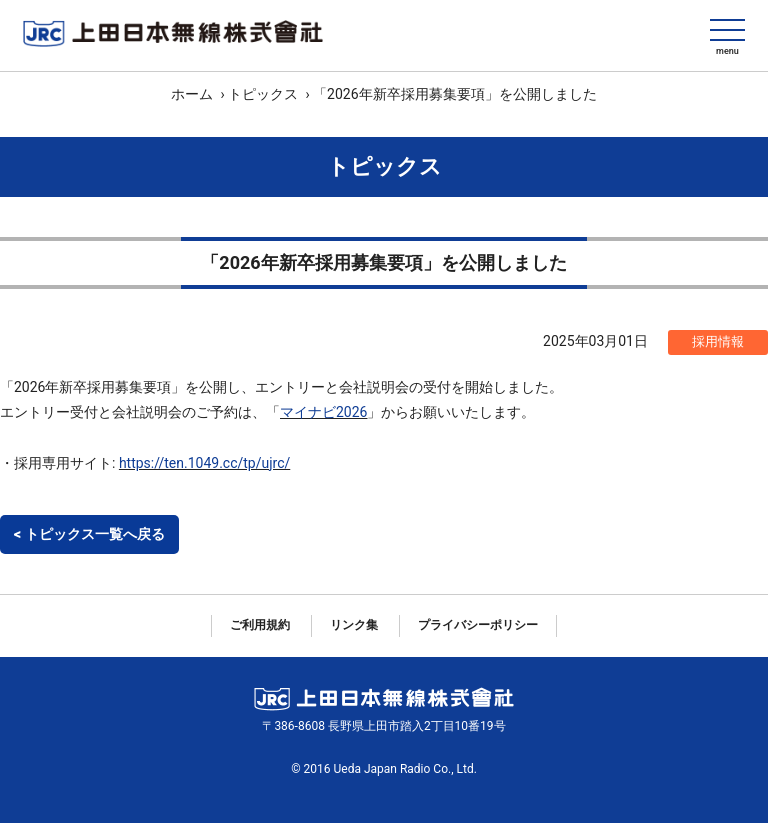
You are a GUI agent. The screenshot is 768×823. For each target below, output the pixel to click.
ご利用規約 (260, 625)
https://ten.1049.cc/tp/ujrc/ (204, 463)
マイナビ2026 (323, 412)
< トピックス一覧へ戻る (89, 534)
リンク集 (354, 625)
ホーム (192, 94)
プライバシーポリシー (478, 625)
